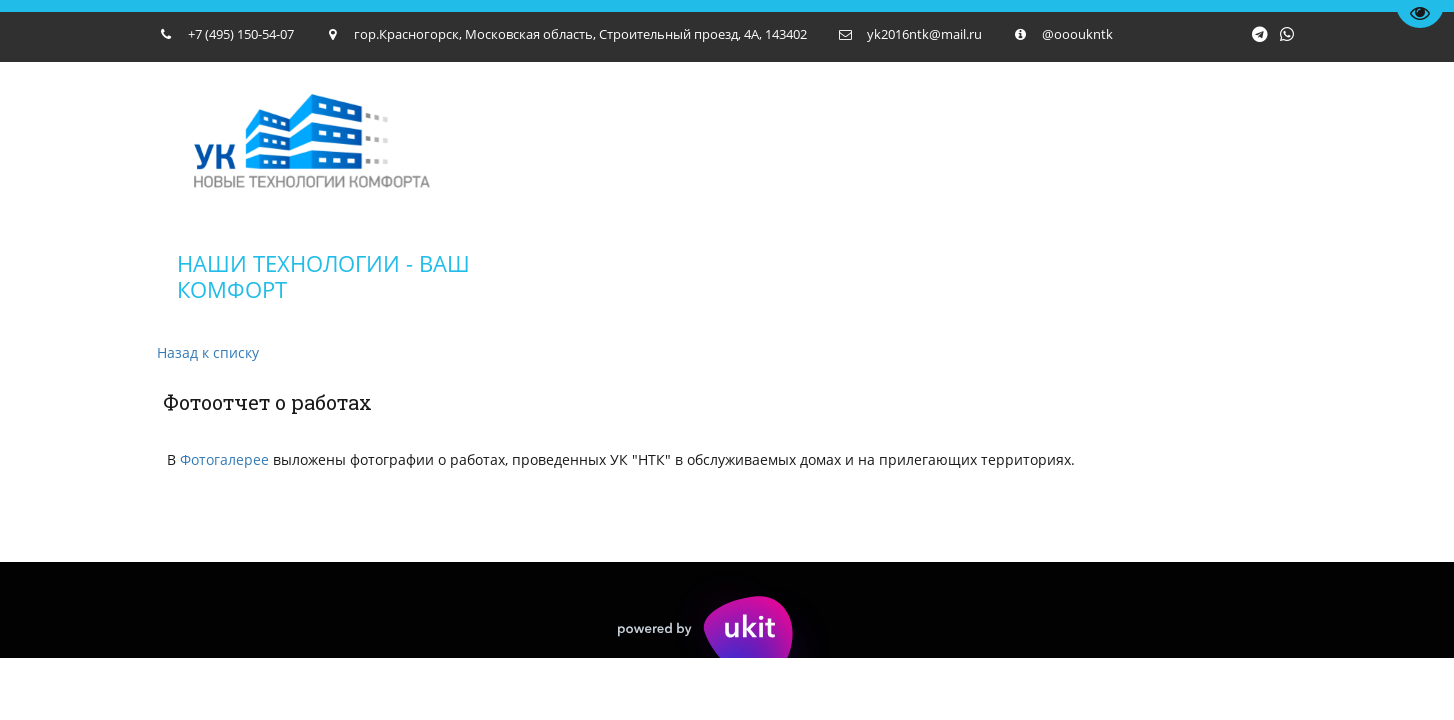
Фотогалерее (224, 459)
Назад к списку (208, 352)
